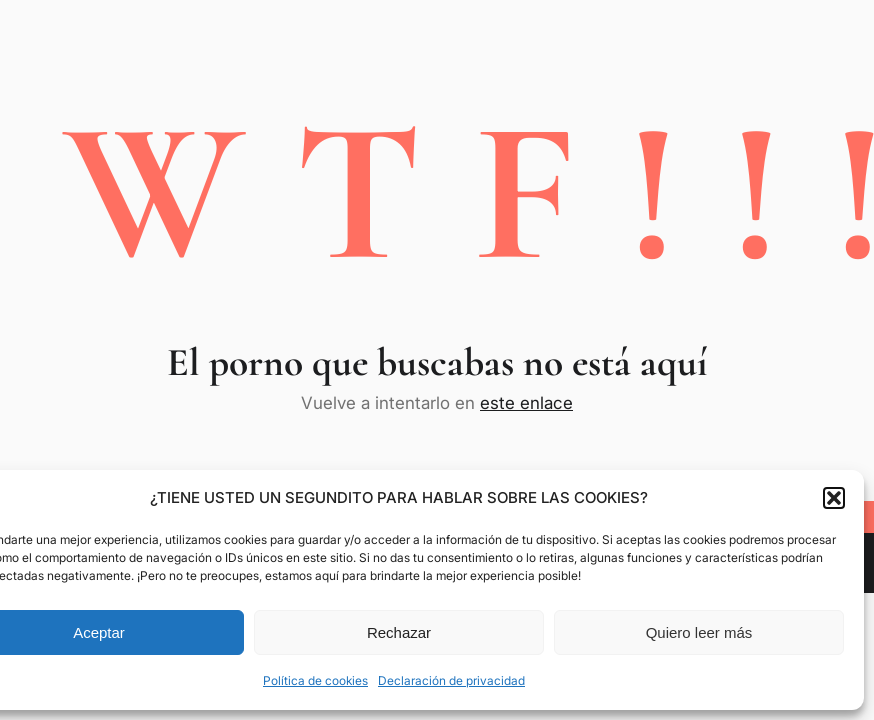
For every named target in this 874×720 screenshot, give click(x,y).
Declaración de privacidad (451, 680)
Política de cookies (315, 680)
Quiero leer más (699, 632)
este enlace (526, 403)
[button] (834, 498)
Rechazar (399, 632)
